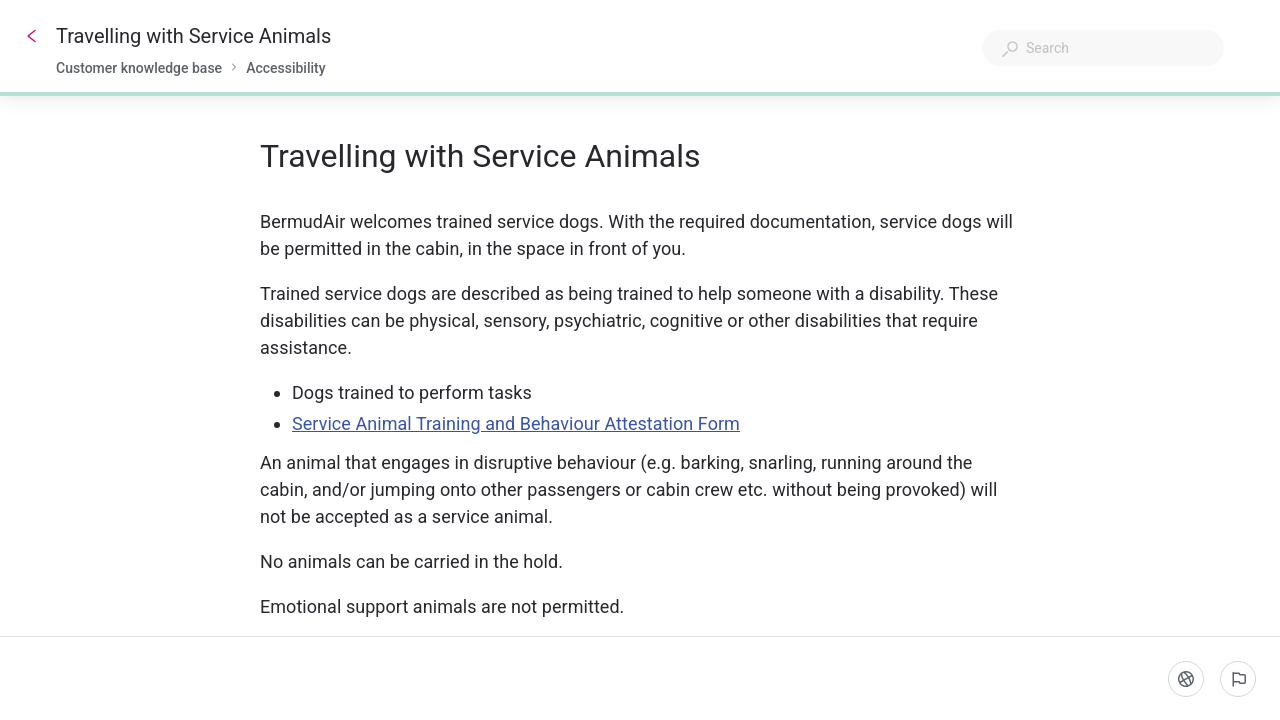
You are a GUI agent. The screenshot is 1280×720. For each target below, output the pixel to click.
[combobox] (1103, 48)
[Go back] (32, 36)
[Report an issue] (1238, 679)
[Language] (1186, 679)
